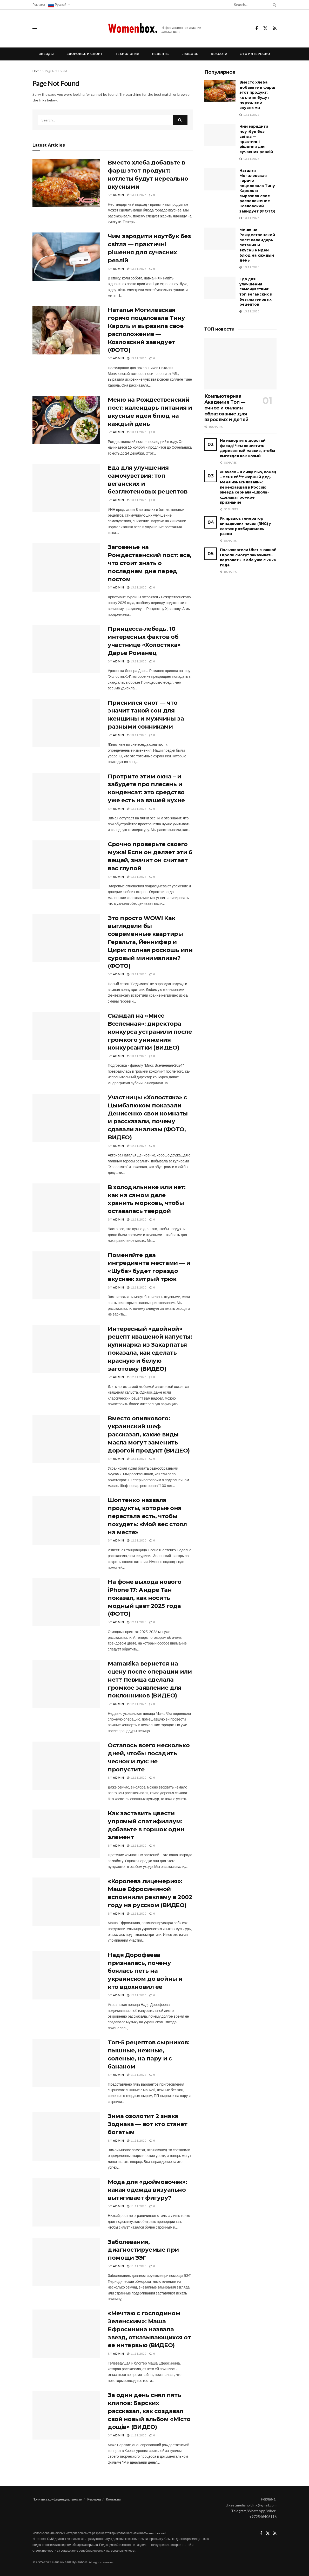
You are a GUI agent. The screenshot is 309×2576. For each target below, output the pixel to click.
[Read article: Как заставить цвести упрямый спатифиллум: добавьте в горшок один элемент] (66, 1834)
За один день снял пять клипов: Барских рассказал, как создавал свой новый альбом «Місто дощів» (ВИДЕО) (149, 2411)
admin (118, 194)
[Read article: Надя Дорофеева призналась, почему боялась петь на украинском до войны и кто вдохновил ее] (66, 1975)
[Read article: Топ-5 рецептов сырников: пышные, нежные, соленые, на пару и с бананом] (66, 2063)
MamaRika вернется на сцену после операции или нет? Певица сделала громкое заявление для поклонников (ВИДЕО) (150, 1679)
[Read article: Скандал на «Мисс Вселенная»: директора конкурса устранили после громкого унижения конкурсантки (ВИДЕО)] (66, 1036)
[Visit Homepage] (154, 28)
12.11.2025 (136, 1145)
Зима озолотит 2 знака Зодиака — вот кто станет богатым (147, 2124)
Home (36, 71)
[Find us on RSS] (275, 29)
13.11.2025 (136, 194)
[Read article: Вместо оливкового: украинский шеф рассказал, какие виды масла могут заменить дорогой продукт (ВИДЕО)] (66, 1439)
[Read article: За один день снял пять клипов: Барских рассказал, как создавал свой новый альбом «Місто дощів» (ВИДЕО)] (66, 2415)
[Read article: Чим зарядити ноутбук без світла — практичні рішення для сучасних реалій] (66, 256)
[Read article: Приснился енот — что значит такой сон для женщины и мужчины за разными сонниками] (66, 723)
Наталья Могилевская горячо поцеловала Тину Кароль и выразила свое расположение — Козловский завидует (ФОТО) (257, 191)
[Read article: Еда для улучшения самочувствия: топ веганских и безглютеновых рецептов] (66, 488)
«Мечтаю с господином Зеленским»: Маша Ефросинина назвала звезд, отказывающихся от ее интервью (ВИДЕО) (149, 2329)
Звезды (46, 54)
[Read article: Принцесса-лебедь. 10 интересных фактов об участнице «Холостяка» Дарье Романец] (66, 649)
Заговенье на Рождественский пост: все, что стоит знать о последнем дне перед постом (149, 563)
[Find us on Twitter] (265, 28)
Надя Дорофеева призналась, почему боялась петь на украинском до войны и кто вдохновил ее (145, 1970)
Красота (219, 54)
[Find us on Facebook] (256, 29)
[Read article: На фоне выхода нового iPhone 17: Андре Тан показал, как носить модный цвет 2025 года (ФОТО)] (66, 1602)
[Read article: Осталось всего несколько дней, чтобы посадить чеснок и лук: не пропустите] (66, 1766)
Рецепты (161, 54)
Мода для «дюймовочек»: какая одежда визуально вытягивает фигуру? (147, 2190)
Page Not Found (56, 71)
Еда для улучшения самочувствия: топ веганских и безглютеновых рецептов (255, 292)
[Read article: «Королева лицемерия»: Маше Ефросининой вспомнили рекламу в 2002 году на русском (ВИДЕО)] (66, 1902)
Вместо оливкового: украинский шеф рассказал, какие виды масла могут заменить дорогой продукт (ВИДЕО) (149, 1434)
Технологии (127, 54)
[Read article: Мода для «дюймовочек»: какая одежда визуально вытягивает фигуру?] (66, 2202)
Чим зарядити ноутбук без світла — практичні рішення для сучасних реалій (256, 139)
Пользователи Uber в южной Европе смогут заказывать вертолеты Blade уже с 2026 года (248, 557)
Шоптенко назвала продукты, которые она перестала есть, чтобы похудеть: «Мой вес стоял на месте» (147, 1516)
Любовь (190, 54)
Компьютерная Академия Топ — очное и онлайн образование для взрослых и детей (226, 407)
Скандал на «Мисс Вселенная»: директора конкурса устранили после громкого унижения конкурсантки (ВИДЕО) (150, 1031)
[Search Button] (273, 4)
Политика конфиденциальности (57, 2499)
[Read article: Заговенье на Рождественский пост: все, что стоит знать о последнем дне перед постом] (66, 567)
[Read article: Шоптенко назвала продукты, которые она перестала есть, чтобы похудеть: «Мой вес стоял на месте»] (66, 1520)
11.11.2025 (136, 2074)
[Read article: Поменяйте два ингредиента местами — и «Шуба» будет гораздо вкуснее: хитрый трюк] (66, 1275)
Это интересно (255, 54)
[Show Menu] (34, 28)
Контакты (113, 2499)
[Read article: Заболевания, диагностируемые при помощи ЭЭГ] (66, 2262)
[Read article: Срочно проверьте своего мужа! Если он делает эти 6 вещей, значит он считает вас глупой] (66, 864)
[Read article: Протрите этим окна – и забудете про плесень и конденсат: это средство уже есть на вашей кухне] (66, 797)
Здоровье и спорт (85, 54)
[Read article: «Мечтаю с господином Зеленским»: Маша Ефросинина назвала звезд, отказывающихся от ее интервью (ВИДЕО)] (66, 2334)
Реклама (38, 4)
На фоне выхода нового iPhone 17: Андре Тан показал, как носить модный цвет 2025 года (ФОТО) (145, 1597)
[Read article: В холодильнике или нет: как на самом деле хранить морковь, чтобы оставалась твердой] (66, 1207)
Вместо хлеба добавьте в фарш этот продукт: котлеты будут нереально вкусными (257, 95)
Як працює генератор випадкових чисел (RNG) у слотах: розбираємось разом (245, 526)
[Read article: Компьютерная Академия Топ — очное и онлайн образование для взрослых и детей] (240, 363)
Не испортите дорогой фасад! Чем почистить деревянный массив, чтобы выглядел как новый (247, 448)
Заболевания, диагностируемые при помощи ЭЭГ (143, 2250)
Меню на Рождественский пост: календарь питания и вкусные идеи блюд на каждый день (257, 245)
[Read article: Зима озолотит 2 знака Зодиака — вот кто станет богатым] (66, 2136)
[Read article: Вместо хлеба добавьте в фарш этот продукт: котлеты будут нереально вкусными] (66, 183)
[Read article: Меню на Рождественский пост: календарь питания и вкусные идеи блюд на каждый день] (66, 420)
